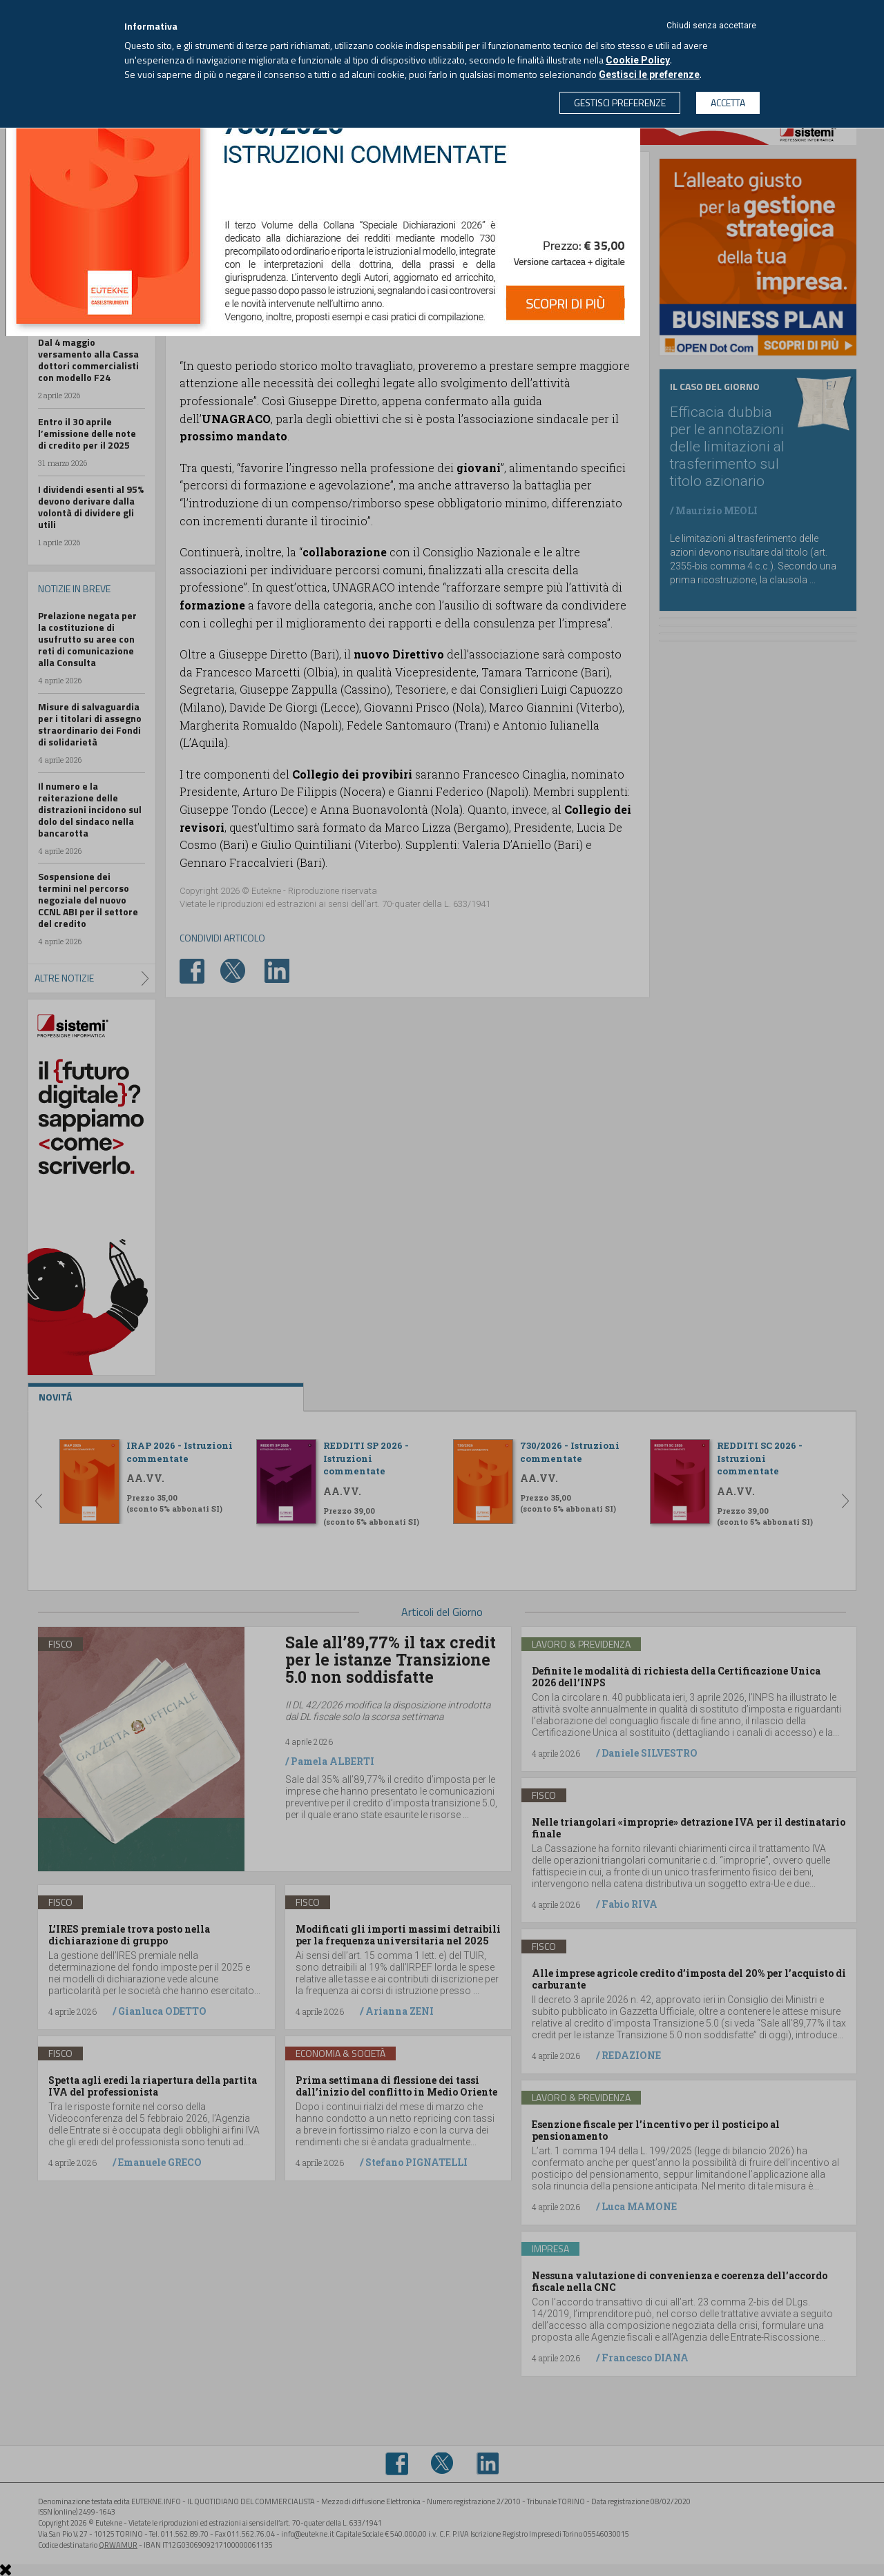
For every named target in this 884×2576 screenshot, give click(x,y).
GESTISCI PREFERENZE (620, 102)
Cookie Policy (638, 60)
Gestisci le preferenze (649, 74)
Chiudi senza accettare (711, 25)
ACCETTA (728, 102)
